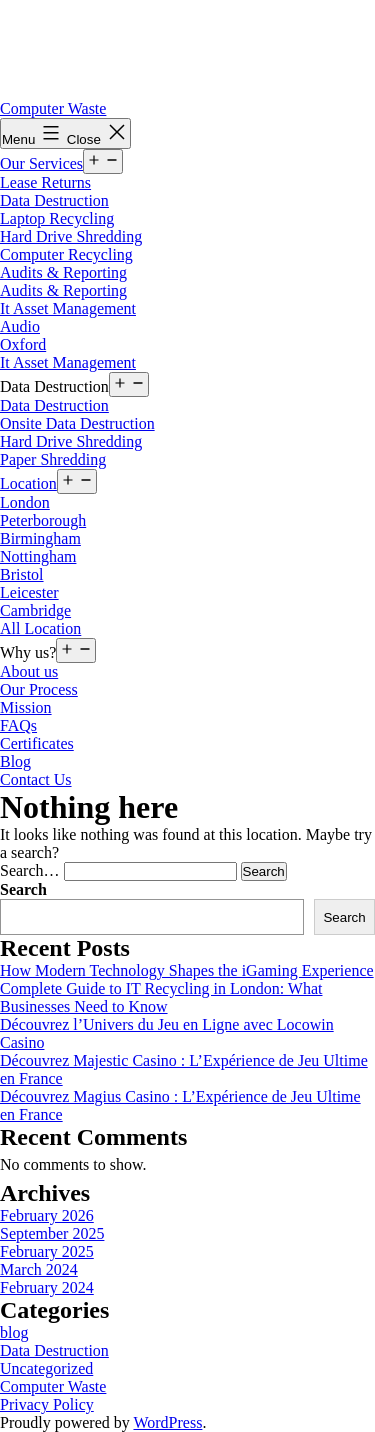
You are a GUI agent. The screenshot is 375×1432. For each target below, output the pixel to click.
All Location (40, 628)
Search (23, 889)
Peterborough (43, 520)
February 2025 (47, 1251)
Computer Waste (53, 108)
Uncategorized (46, 1368)
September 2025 (52, 1233)
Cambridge (35, 610)
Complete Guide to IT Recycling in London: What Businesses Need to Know (161, 997)
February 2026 (47, 1215)
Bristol (22, 574)
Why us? (28, 652)
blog (14, 1332)
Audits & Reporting (63, 272)
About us (29, 671)
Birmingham (40, 538)
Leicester (29, 592)
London (25, 502)
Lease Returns (45, 182)
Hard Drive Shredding (71, 236)
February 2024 (47, 1287)
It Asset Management (68, 308)
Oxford (23, 344)
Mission (26, 707)
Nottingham (38, 556)
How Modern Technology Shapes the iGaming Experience (187, 970)
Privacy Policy (47, 1404)
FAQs (18, 725)
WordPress (167, 1422)
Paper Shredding (53, 459)
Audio (20, 326)
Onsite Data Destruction (77, 423)
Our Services (41, 163)
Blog (15, 761)
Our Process (39, 689)
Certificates (37, 743)
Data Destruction (54, 200)
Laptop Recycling (57, 218)
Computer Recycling (66, 254)
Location (28, 483)
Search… (30, 870)
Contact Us (36, 779)
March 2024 (39, 1269)
